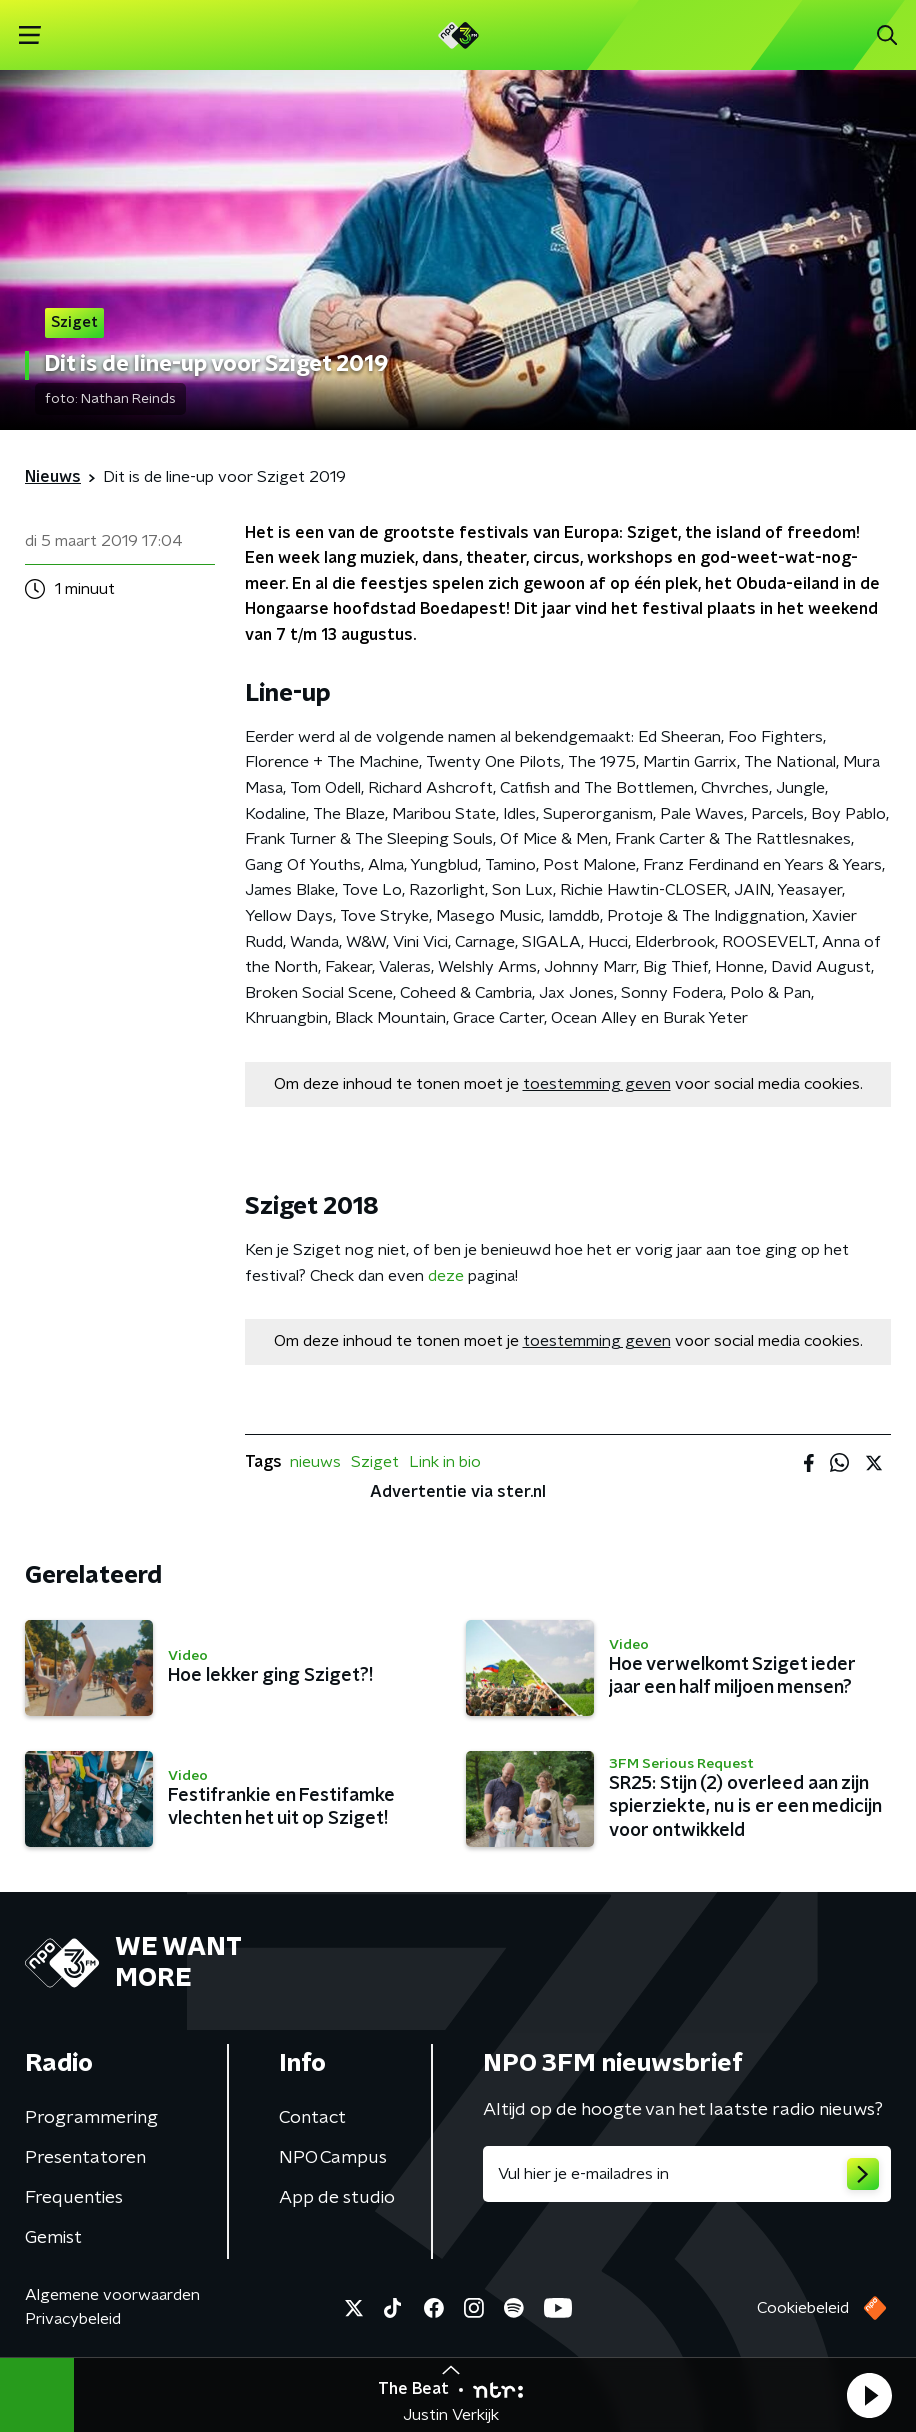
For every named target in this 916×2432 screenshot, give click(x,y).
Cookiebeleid (803, 2308)
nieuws (315, 1462)
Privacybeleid (73, 2319)
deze (446, 1276)
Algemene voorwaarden (112, 2295)
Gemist (53, 2238)
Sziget (375, 1462)
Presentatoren (85, 2158)
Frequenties (74, 2198)
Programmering (91, 2118)
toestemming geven (597, 1084)
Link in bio (445, 1462)
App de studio (337, 2198)
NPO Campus (333, 2158)
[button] (869, 2395)
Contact (312, 2118)
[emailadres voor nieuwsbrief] (687, 2174)
